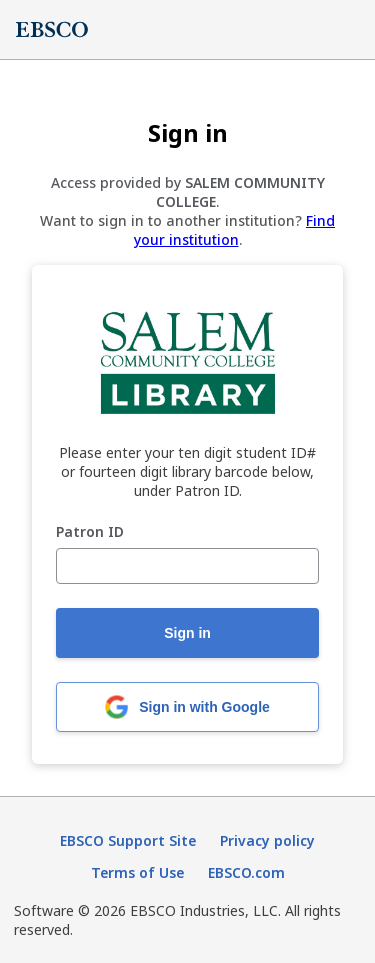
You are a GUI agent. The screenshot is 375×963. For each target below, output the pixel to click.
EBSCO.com (246, 872)
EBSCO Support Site (128, 840)
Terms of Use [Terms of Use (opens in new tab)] (137, 872)
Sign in (187, 633)
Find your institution (235, 230)
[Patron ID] (187, 566)
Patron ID (90, 532)
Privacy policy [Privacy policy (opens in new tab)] (267, 840)
